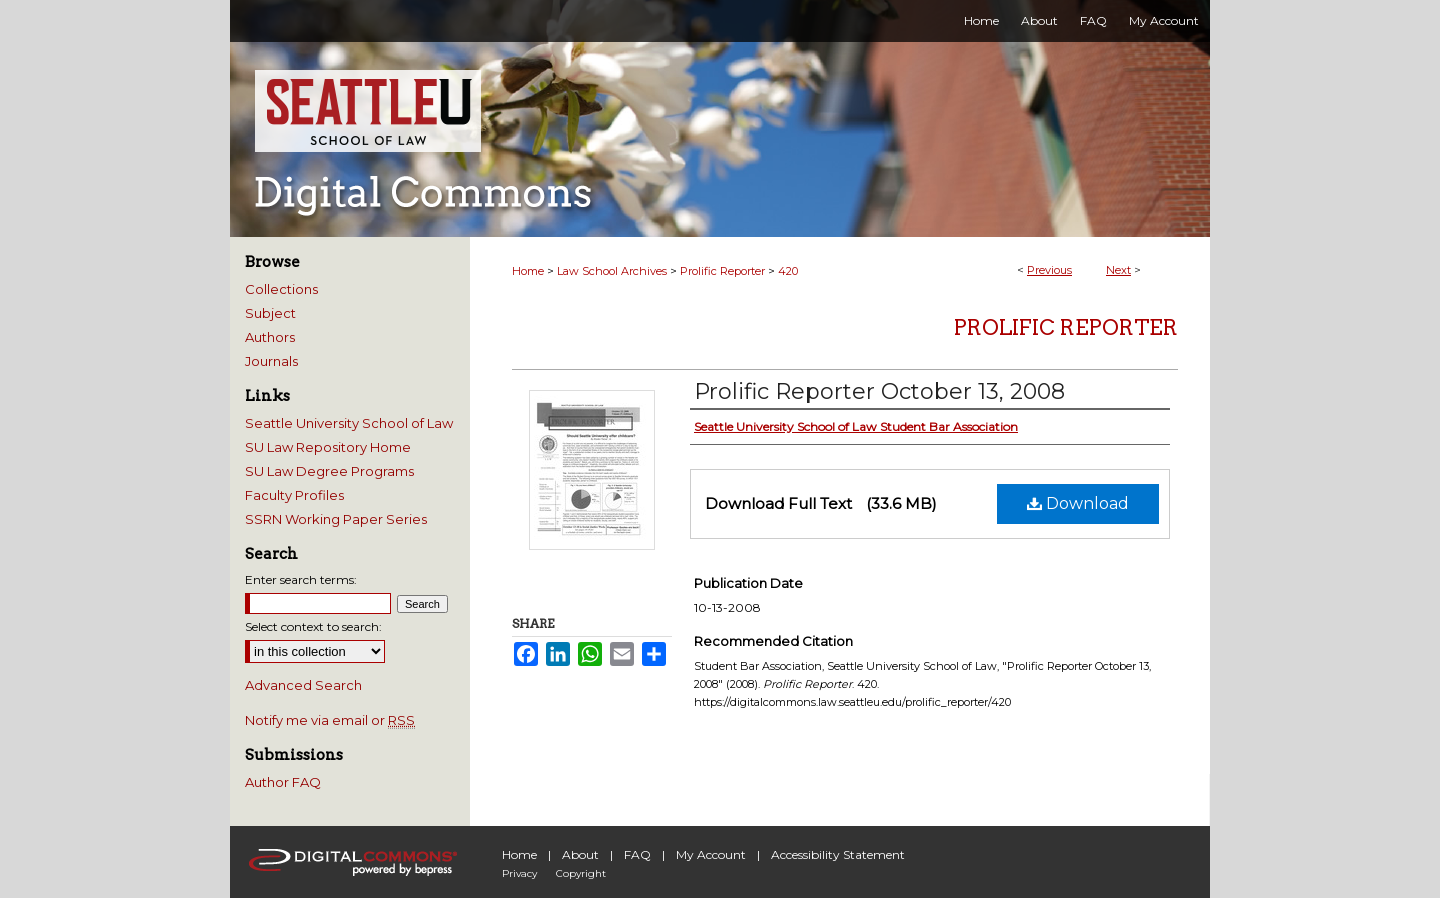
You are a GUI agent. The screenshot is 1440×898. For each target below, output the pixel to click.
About (580, 854)
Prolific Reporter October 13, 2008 (879, 391)
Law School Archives (612, 271)
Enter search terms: (301, 579)
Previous (1049, 270)
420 (788, 271)
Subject (270, 313)
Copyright (581, 873)
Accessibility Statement (838, 854)
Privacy (519, 873)
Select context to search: (313, 626)
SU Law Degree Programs (329, 471)
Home (528, 271)
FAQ (637, 854)
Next (1118, 270)
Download (1078, 503)
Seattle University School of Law (349, 423)
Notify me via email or (330, 720)
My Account (711, 854)
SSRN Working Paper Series (336, 519)
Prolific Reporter (722, 271)
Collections (281, 289)
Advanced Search (303, 685)
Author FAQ (283, 782)
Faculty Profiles (294, 495)
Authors (270, 337)
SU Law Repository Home (328, 447)
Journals (271, 361)
